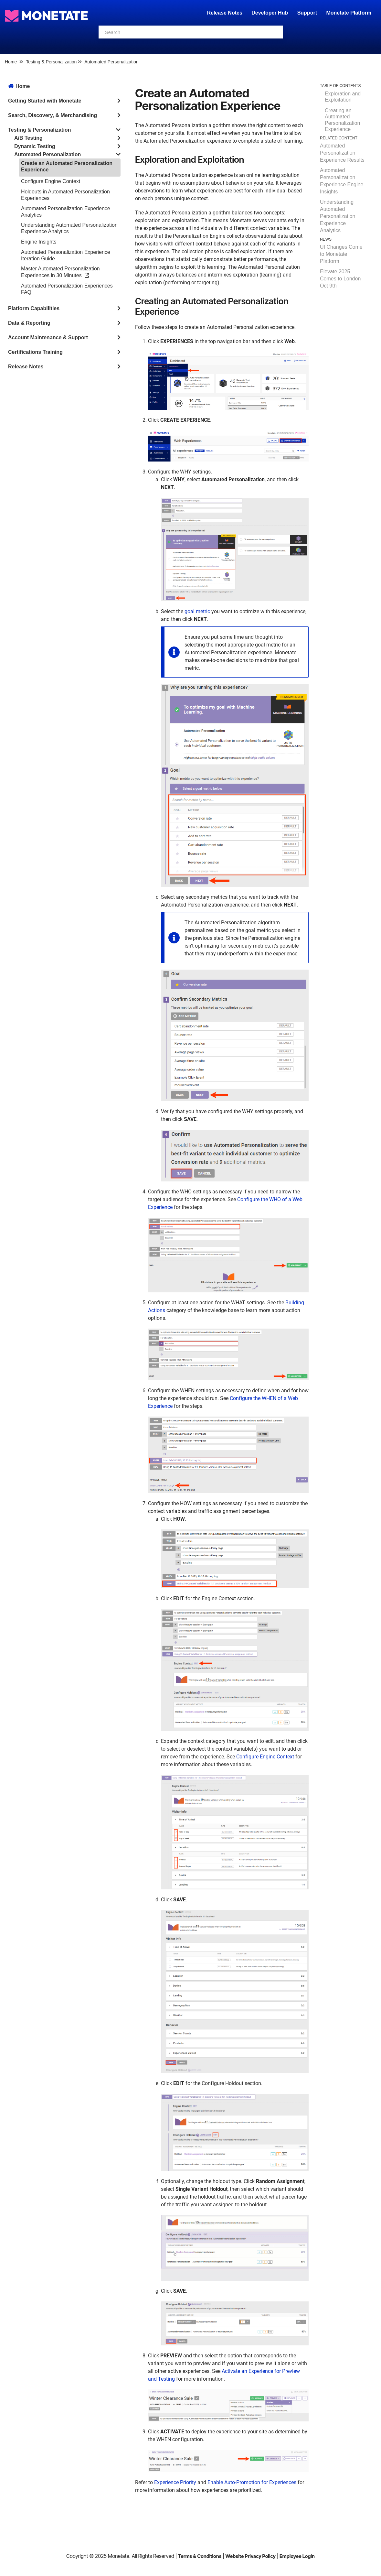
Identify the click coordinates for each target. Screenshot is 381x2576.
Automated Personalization (111, 61)
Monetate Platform (348, 13)
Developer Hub (269, 13)
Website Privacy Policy (251, 2556)
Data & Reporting (29, 323)
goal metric (197, 611)
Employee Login (297, 2556)
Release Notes (225, 13)
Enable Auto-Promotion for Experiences (251, 2482)
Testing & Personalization (51, 61)
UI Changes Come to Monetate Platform (341, 254)
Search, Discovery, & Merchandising (52, 115)
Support (307, 13)
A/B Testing (28, 138)
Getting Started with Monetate (44, 100)
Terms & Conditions (200, 2556)
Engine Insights (38, 242)
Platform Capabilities (33, 308)
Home (11, 61)
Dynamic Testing (34, 146)
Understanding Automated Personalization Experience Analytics (337, 216)
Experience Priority (175, 2482)
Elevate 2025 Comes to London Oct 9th (340, 278)
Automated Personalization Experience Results (342, 153)
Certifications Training (35, 352)
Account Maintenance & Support (48, 337)
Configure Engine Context (50, 181)
